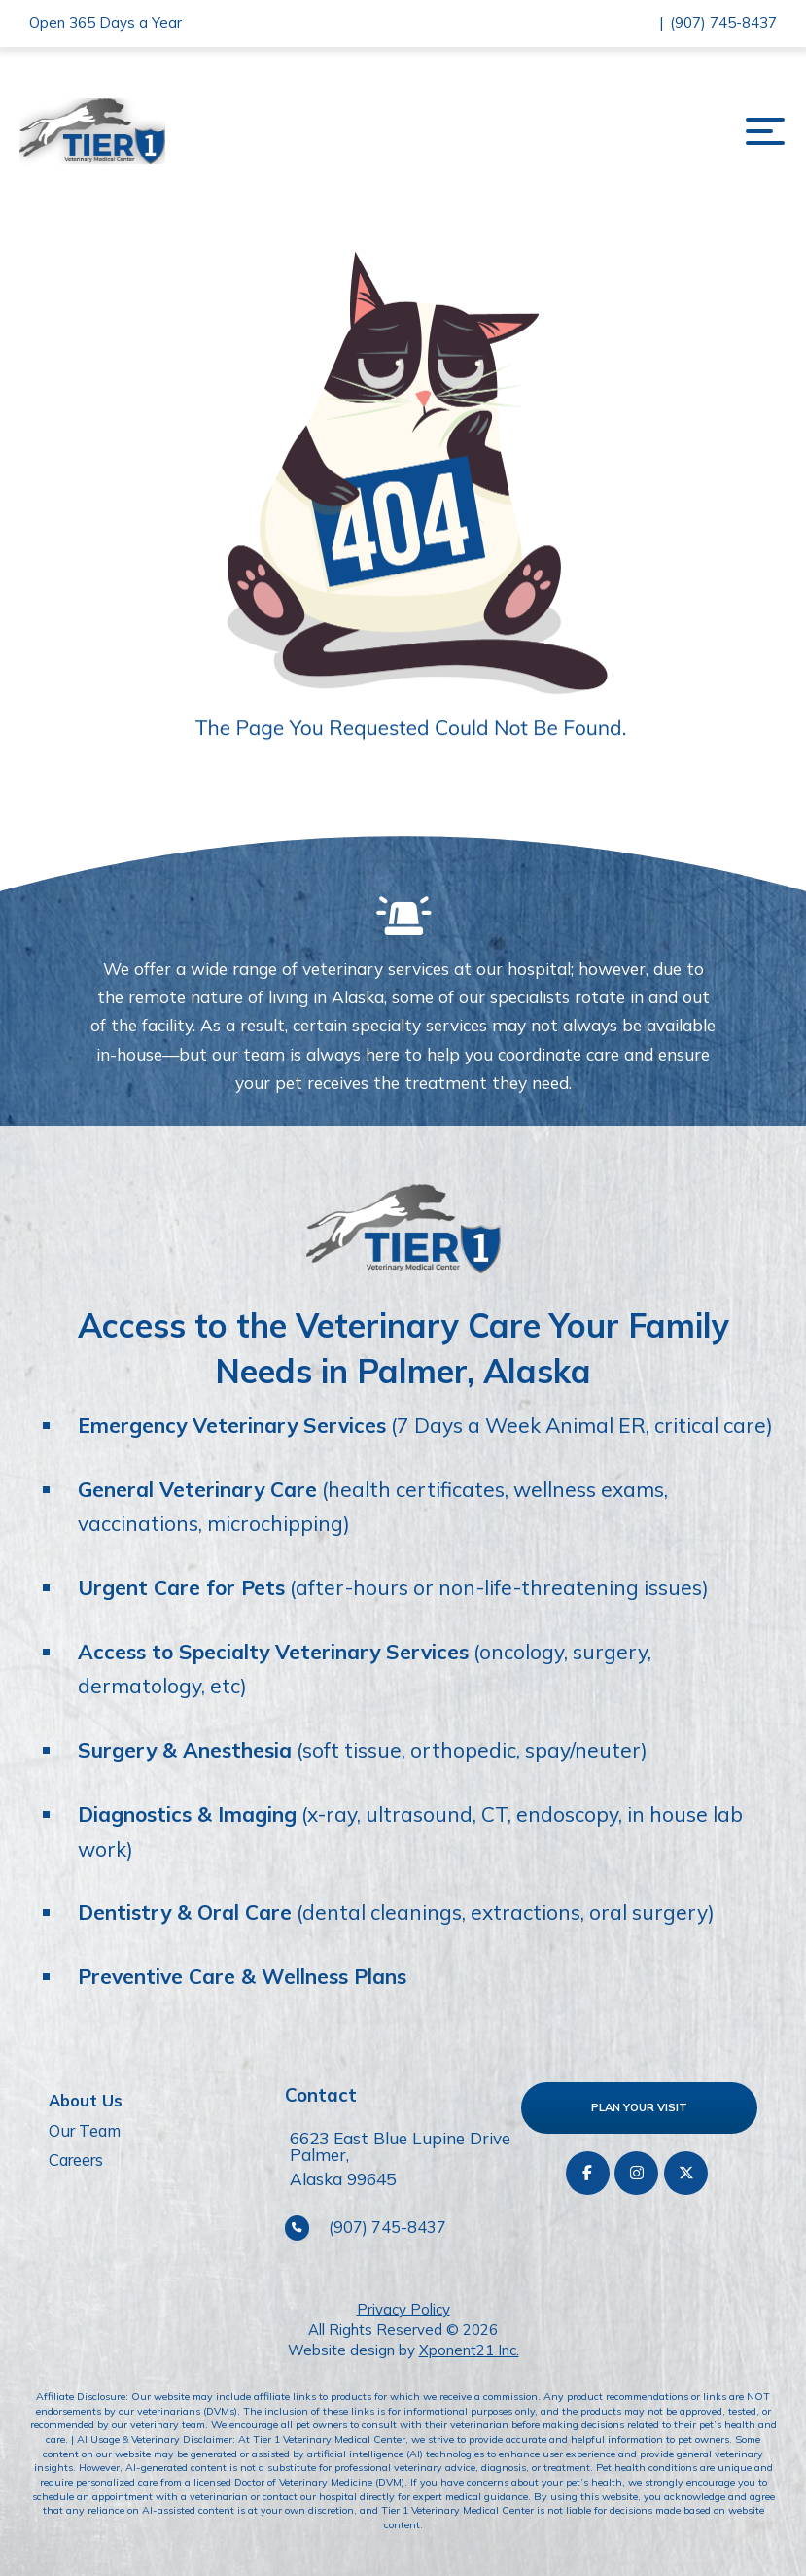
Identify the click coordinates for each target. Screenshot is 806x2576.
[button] (765, 131)
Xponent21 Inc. (469, 2350)
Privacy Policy (403, 2309)
